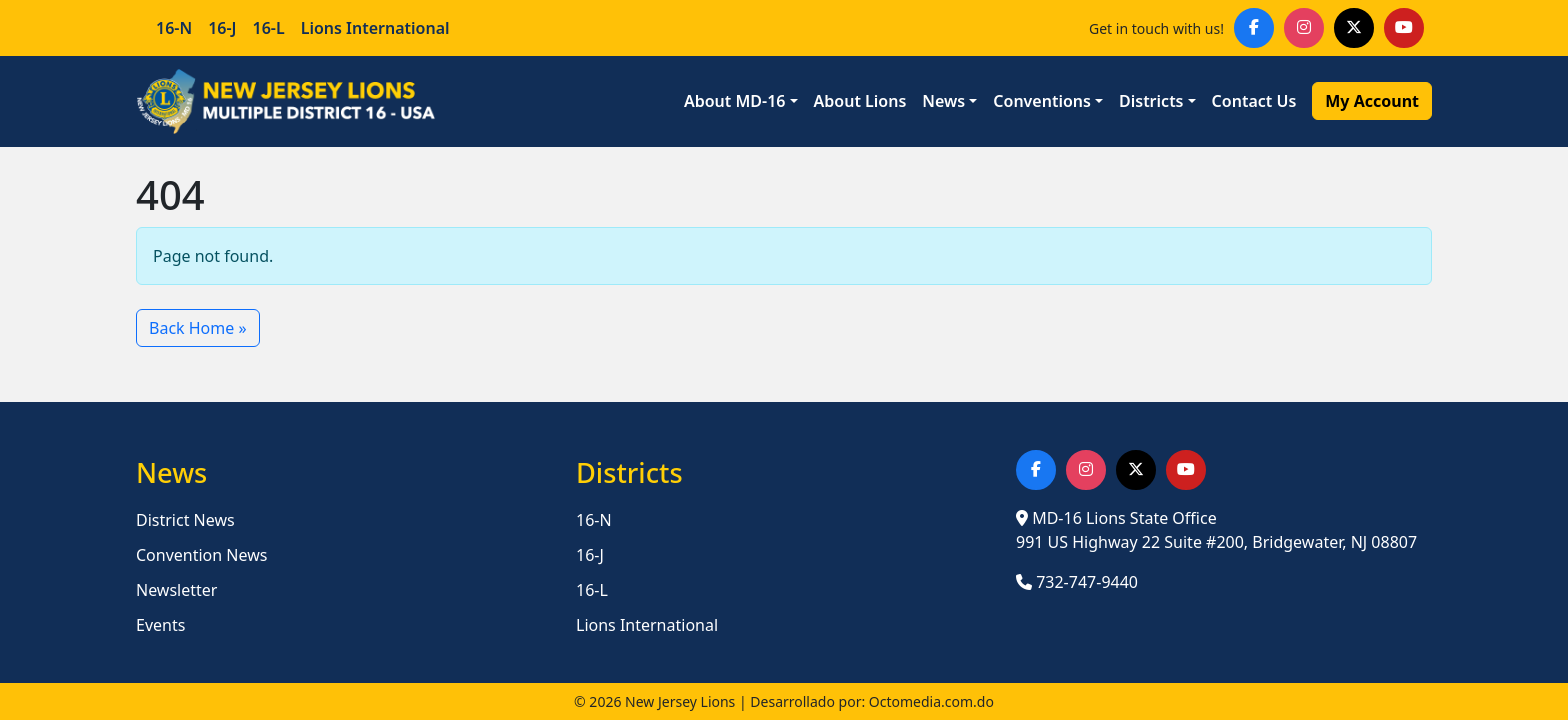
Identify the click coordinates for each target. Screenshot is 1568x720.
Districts (1151, 101)
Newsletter (176, 590)
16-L (269, 28)
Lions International (375, 28)
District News (185, 520)
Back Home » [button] (198, 328)
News (943, 101)
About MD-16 (735, 101)
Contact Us (1254, 101)
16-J (222, 28)
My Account (1372, 101)
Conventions (1042, 101)
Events (160, 625)
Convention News (201, 555)
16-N (174, 28)
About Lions (860, 101)
